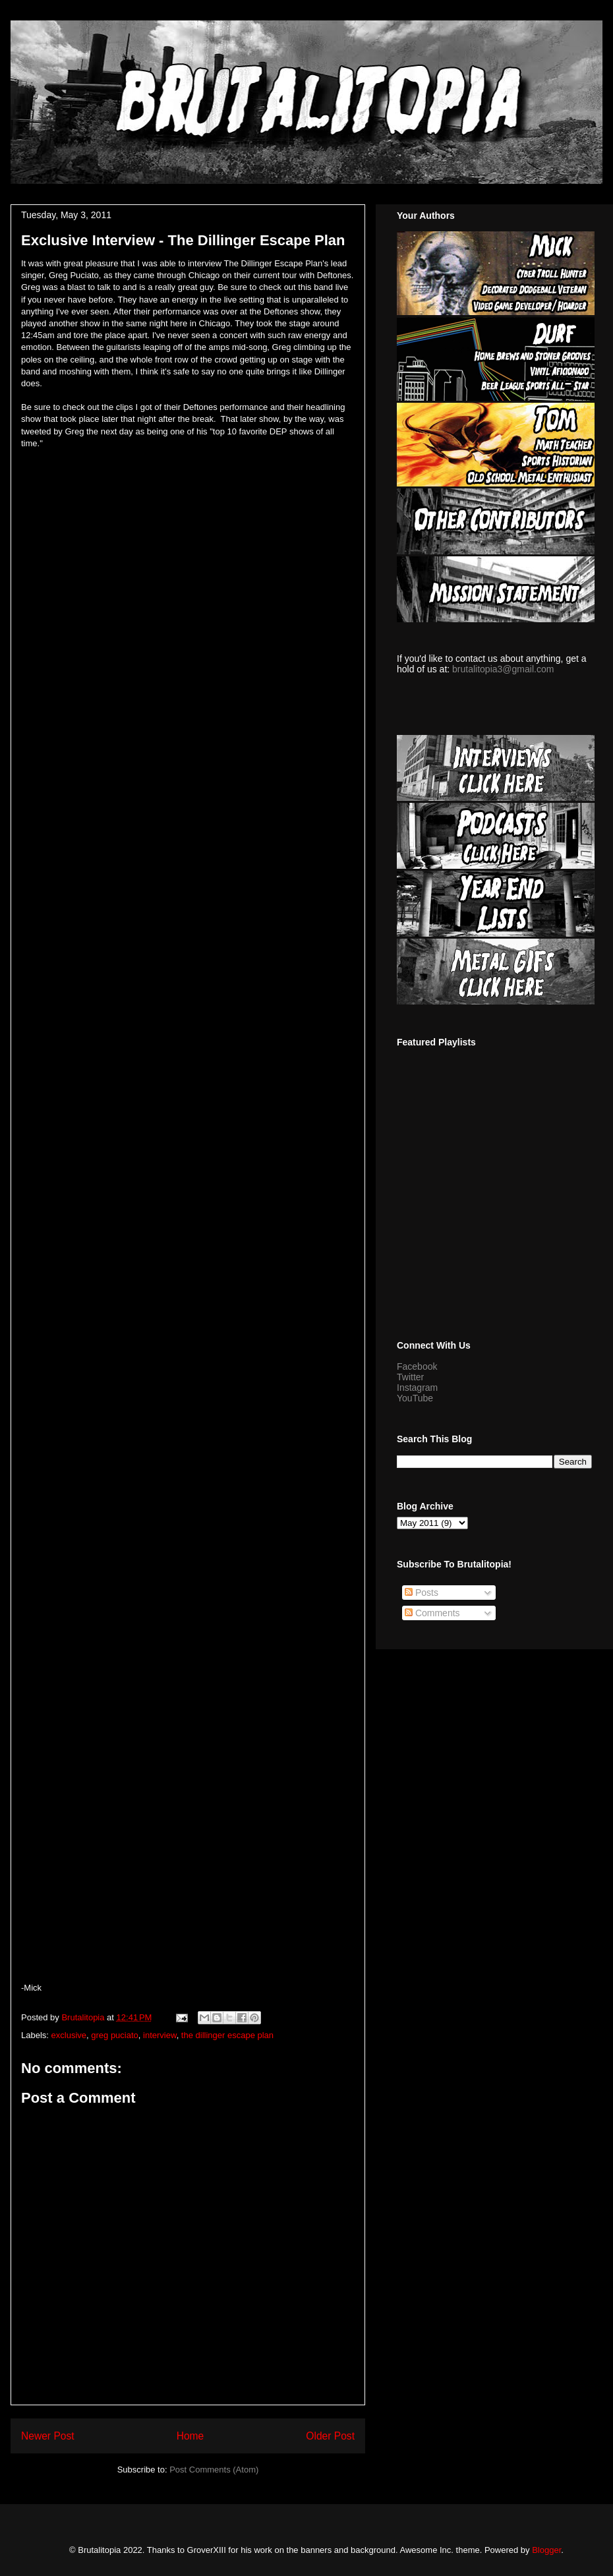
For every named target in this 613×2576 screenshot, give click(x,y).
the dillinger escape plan (227, 2035)
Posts (421, 1592)
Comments (432, 1613)
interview (160, 2035)
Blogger (546, 2550)
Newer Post (47, 2436)
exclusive (68, 2035)
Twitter (410, 1377)
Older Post (330, 2436)
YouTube (415, 1398)
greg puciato (114, 2035)
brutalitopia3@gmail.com (503, 669)
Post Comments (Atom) (213, 2469)
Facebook (417, 1366)
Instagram (417, 1387)
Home (190, 2436)
